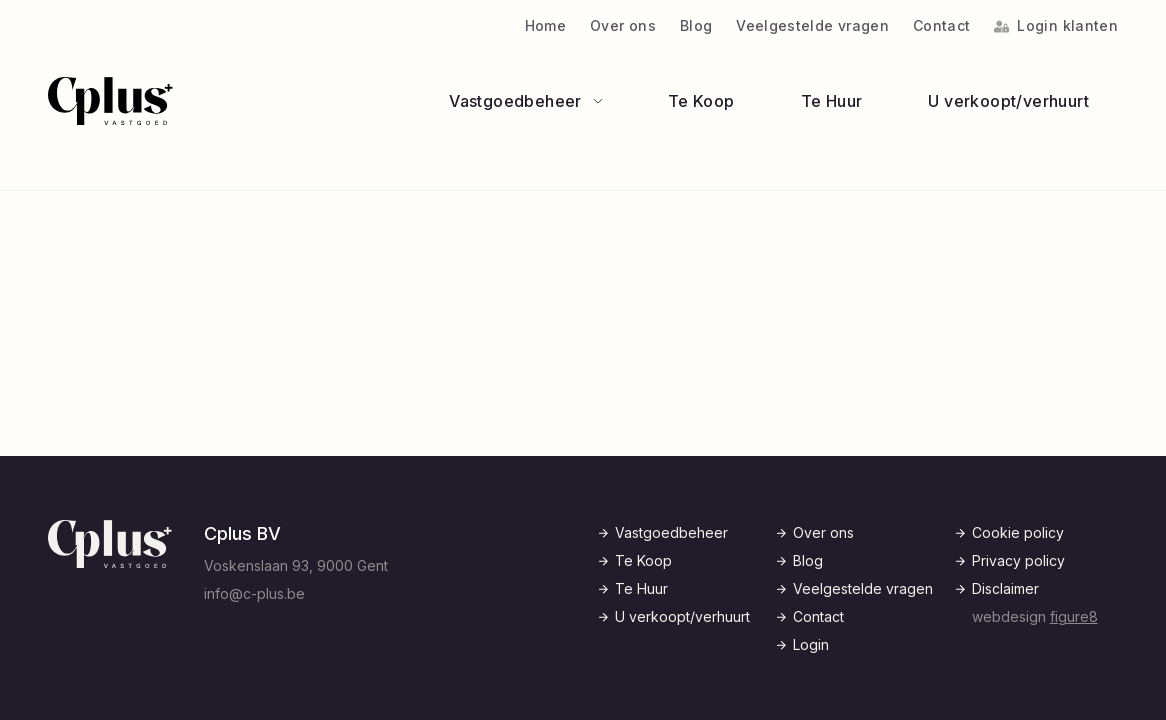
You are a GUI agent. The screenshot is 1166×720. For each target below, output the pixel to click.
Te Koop (701, 101)
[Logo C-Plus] (110, 101)
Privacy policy (1018, 560)
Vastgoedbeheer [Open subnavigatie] (525, 101)
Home (545, 25)
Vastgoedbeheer (671, 532)
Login (811, 644)
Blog (696, 25)
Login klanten (1056, 25)
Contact (941, 25)
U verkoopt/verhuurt (1008, 101)
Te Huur (832, 101)
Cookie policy (1018, 532)
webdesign (1035, 616)
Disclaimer (1005, 588)
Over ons (623, 25)
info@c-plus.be (254, 593)
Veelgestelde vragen (812, 25)
